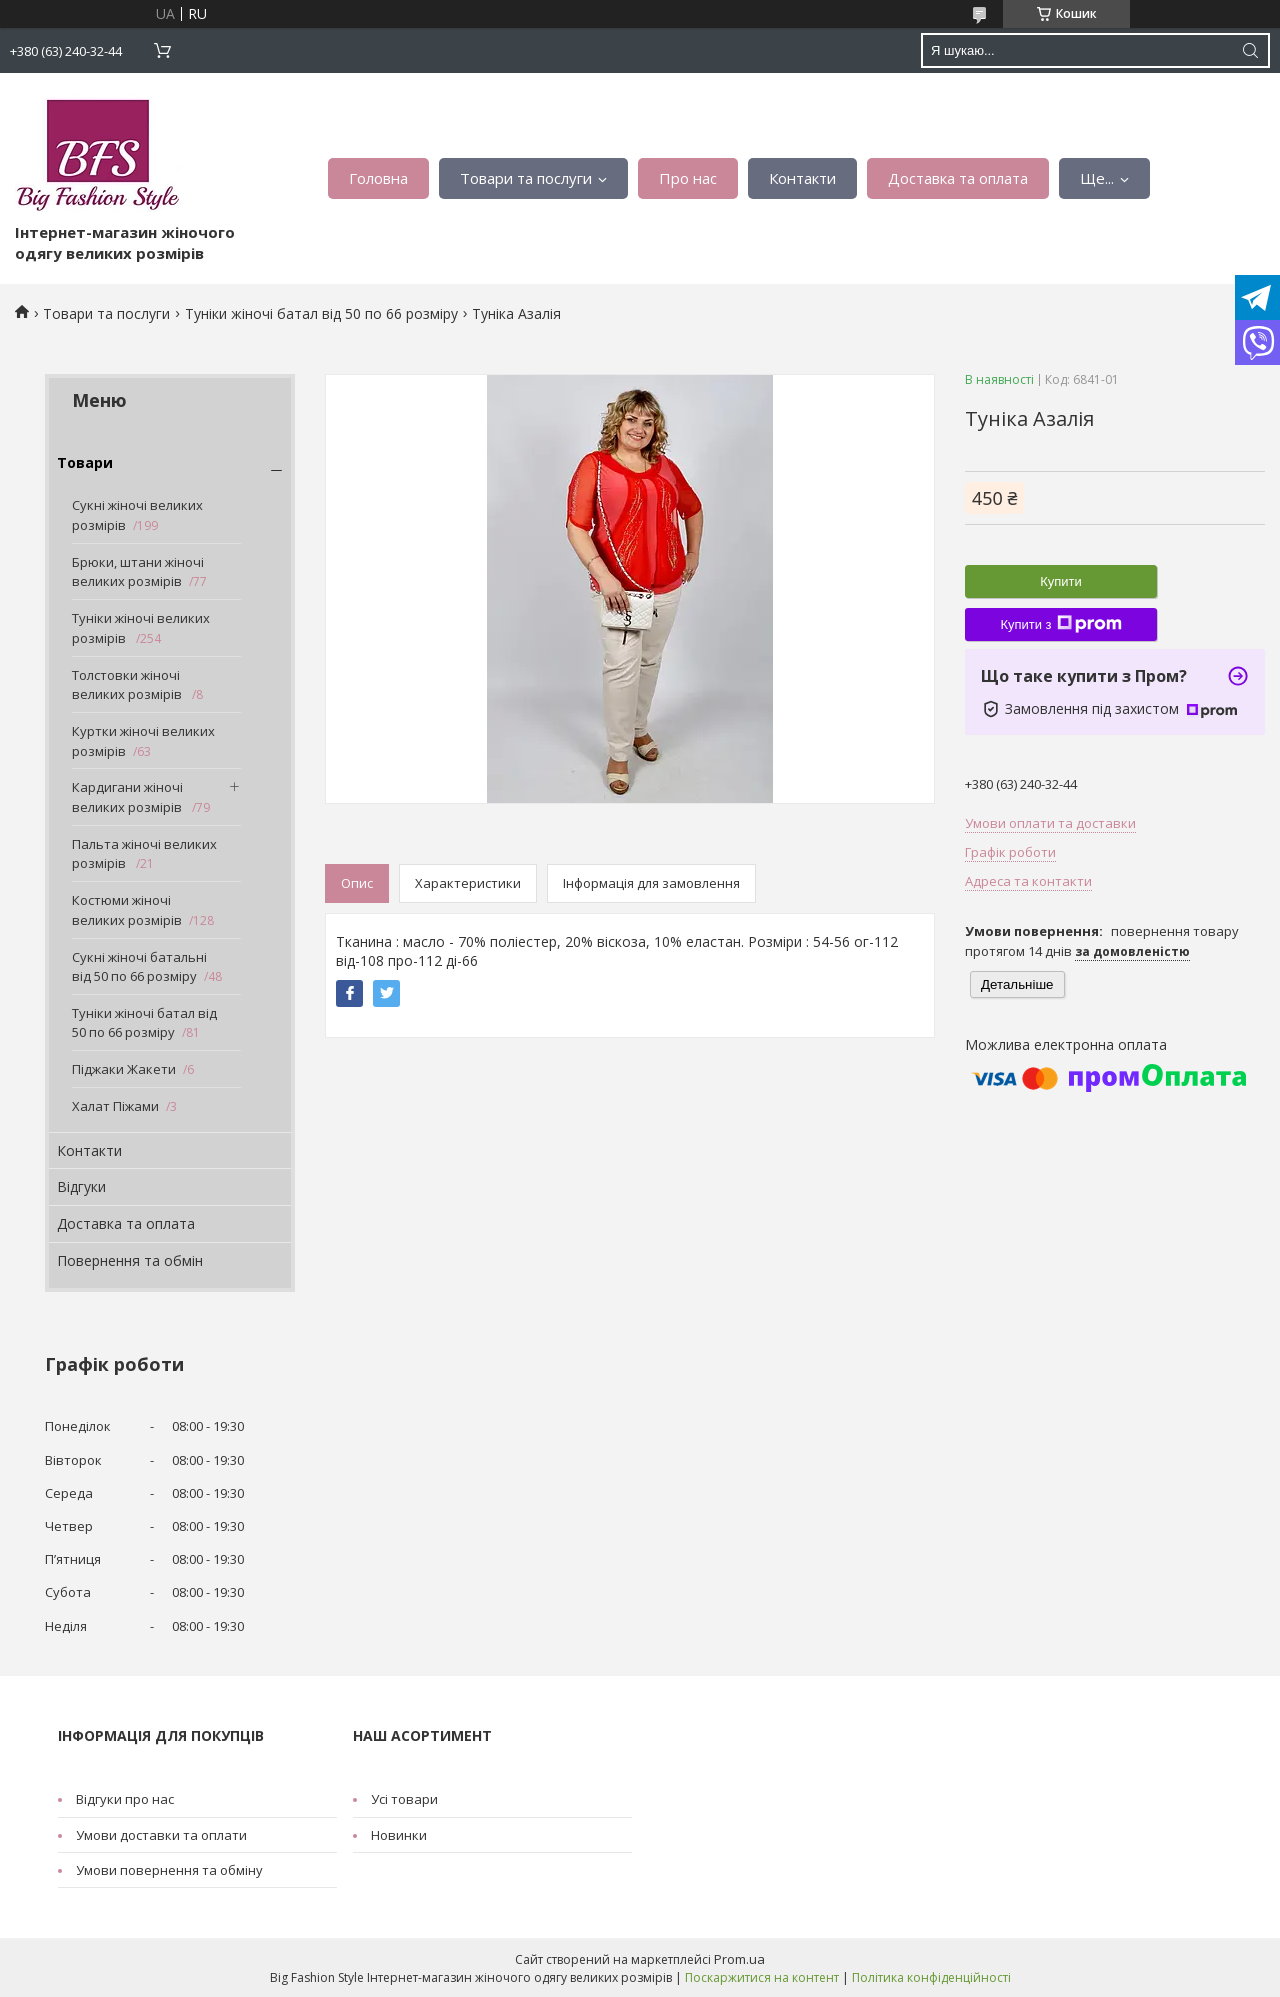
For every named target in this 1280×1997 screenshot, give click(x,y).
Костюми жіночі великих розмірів (127, 910)
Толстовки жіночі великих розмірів (128, 685)
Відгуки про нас (125, 1799)
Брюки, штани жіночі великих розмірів (138, 572)
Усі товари (404, 1799)
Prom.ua (739, 1959)
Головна (378, 178)
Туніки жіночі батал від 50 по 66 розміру (321, 313)
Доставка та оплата (958, 178)
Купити (1061, 581)
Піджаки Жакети (124, 1069)
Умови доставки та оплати (161, 1835)
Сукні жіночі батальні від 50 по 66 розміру (139, 967)
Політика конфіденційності (931, 1977)
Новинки (399, 1835)
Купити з (1060, 624)
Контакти (802, 178)
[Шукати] (1250, 50)
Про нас (688, 178)
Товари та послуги (526, 178)
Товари (85, 462)
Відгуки (81, 1186)
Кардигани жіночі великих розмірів (128, 797)
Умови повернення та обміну (169, 1870)
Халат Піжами (115, 1106)
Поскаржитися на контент (762, 1977)
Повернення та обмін (130, 1260)
